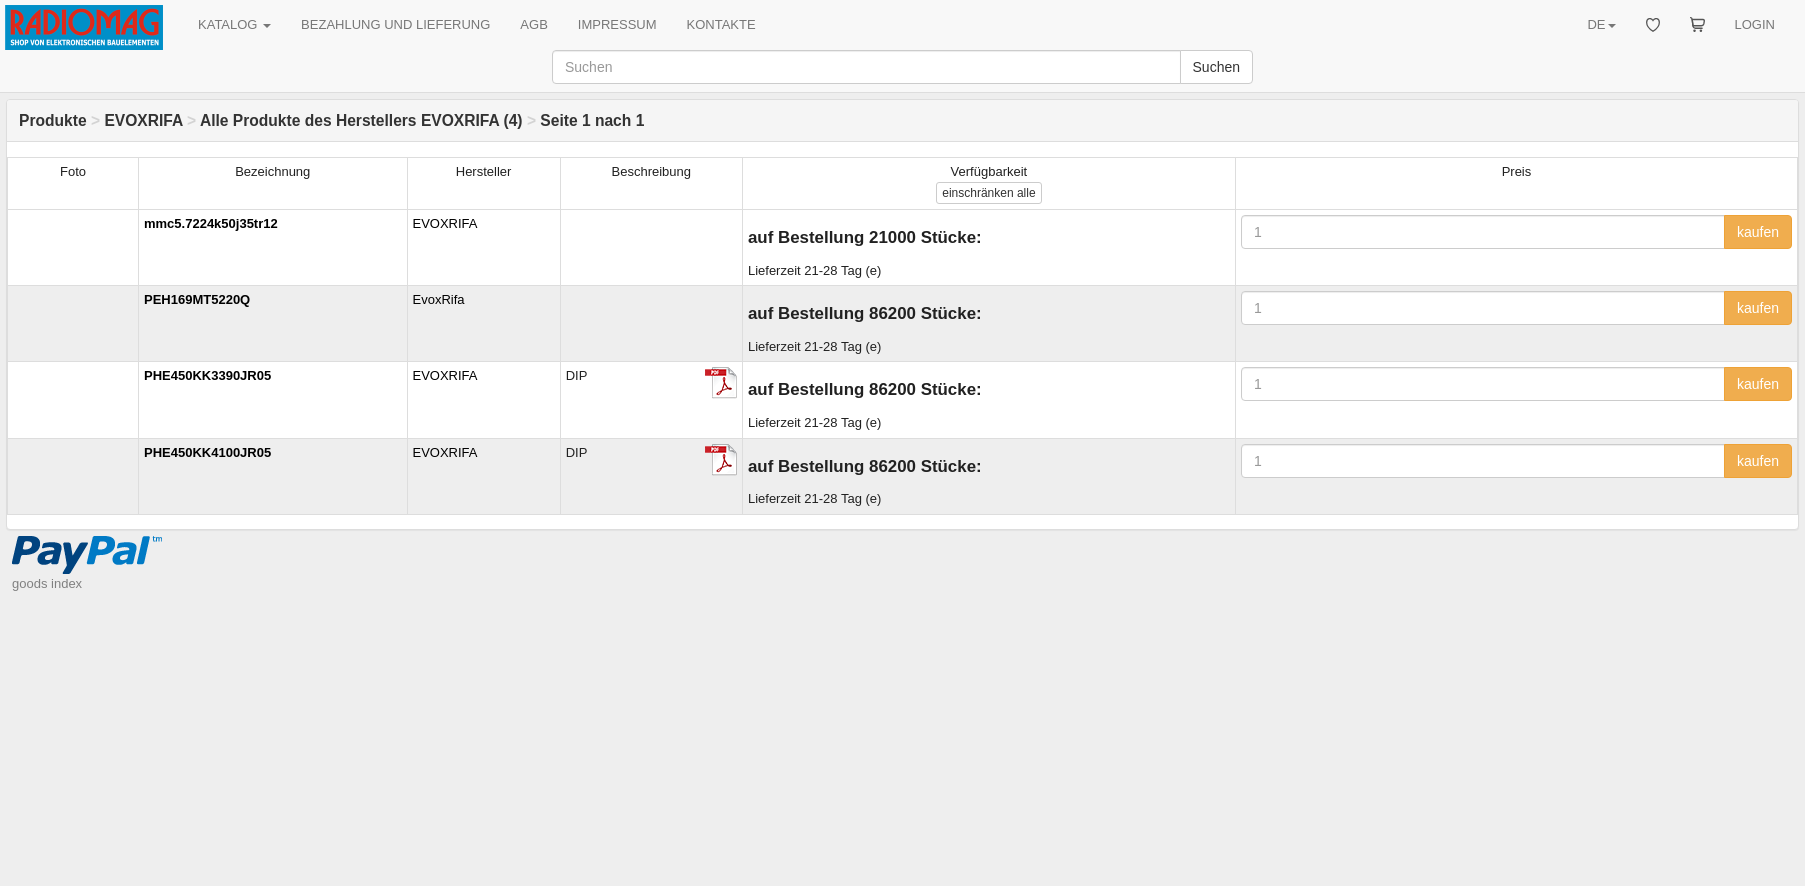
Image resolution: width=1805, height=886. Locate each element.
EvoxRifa (439, 299)
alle (988, 193)
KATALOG (234, 24)
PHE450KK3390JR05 (207, 375)
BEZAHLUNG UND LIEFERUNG (395, 24)
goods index (47, 583)
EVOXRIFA (143, 120)
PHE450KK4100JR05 (207, 452)
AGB (533, 24)
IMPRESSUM (617, 24)
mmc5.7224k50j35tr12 (211, 223)
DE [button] (1601, 24)
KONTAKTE (721, 24)
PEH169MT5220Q (197, 299)
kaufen (1758, 232)
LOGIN (1755, 24)
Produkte (53, 120)
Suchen (1216, 67)
